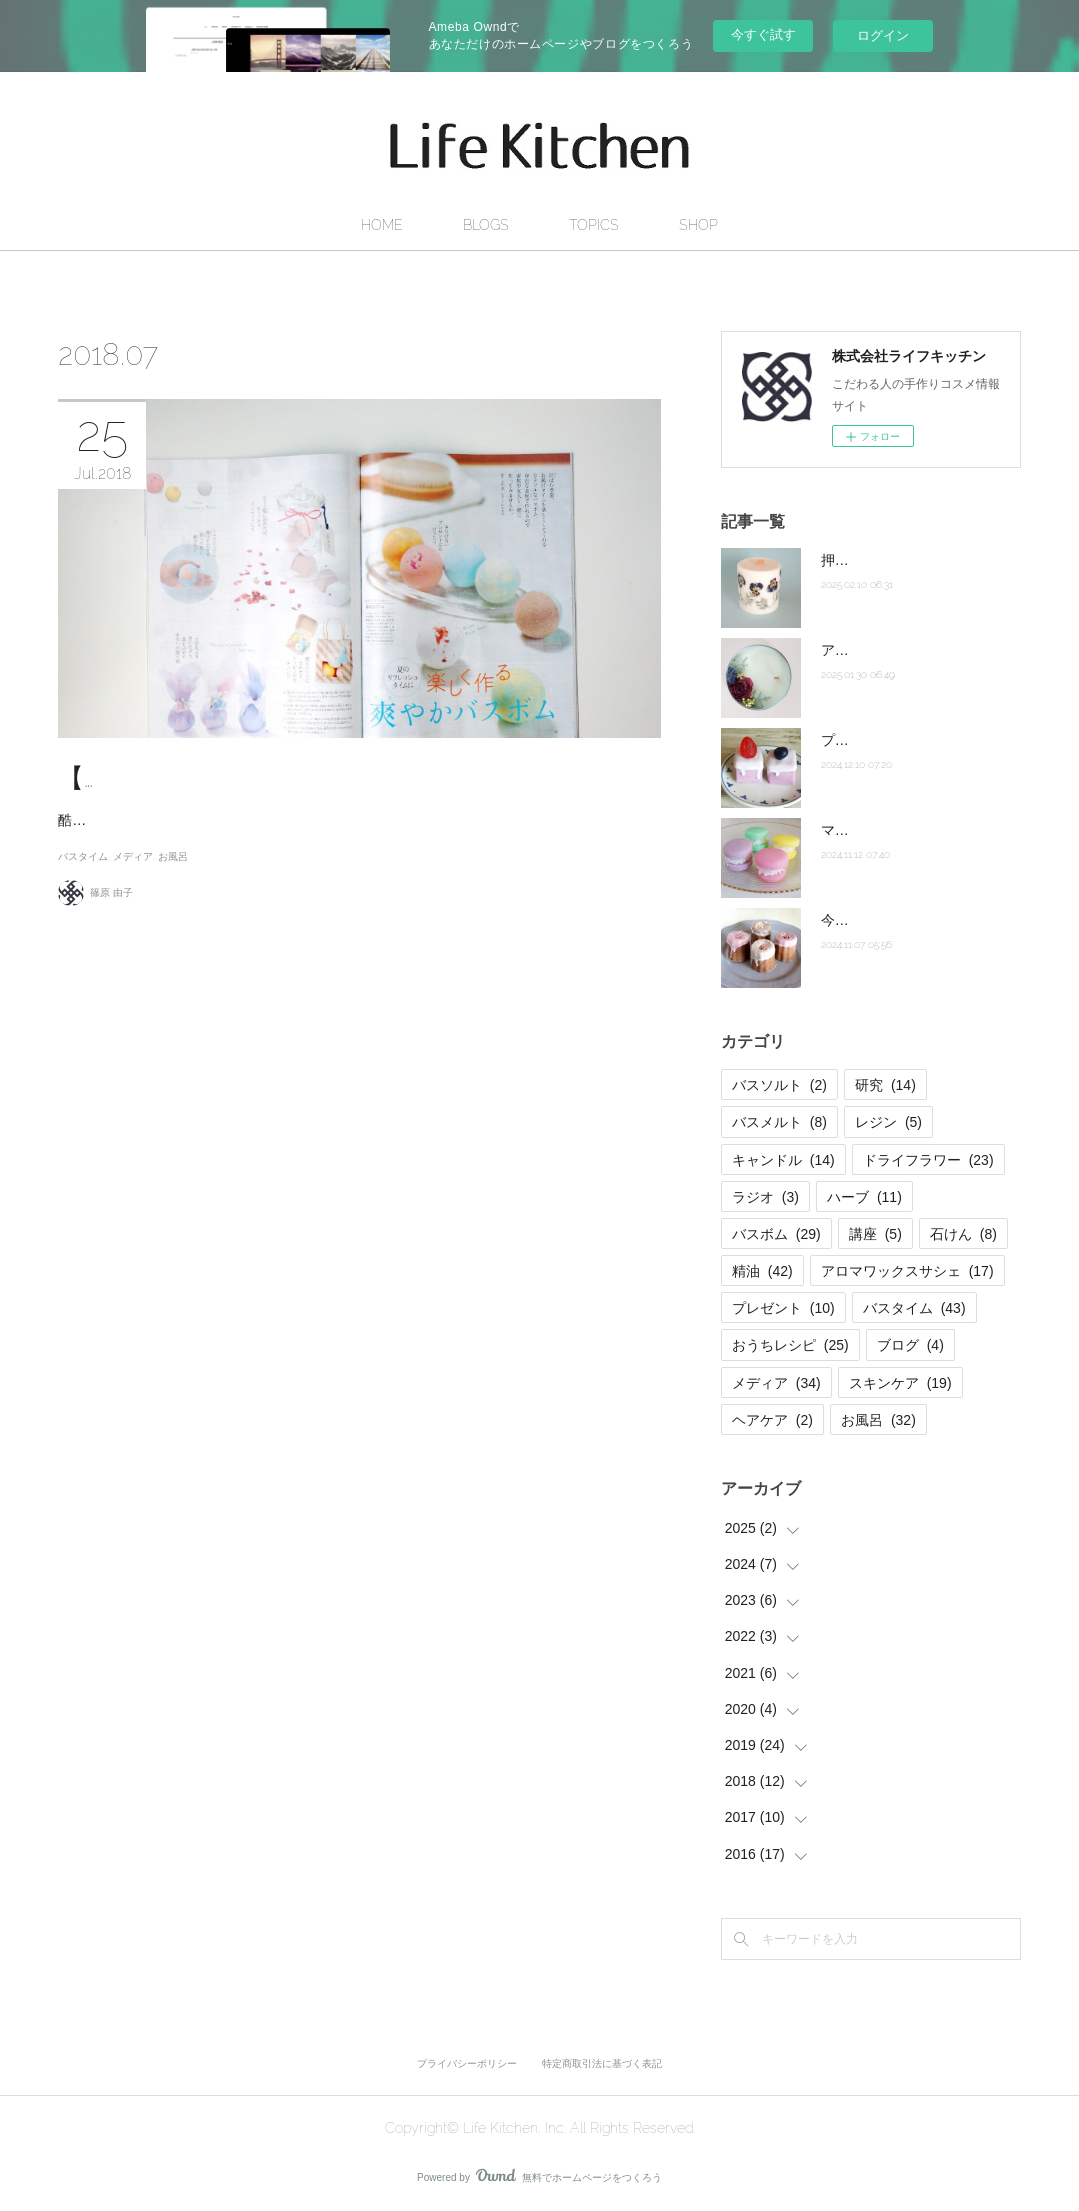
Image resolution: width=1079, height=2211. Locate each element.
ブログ (910, 1345)
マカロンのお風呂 (877, 830)
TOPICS (594, 225)
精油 (762, 1271)
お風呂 (173, 923)
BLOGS (486, 225)
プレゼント (783, 1308)
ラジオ (765, 1197)
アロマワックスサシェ (907, 1271)
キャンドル (783, 1160)
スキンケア (900, 1383)
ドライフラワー (928, 1160)
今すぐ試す (763, 34)
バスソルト (779, 1085)
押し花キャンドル (877, 560)
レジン (888, 1122)
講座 (875, 1234)
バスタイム (83, 923)
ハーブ (864, 1197)
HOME (382, 225)
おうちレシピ (790, 1345)
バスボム (776, 1234)
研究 (885, 1085)
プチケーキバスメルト (891, 740)
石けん (963, 1234)
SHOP (698, 225)
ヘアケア (772, 1420)
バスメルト (779, 1122)
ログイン (883, 35)
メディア (133, 923)
